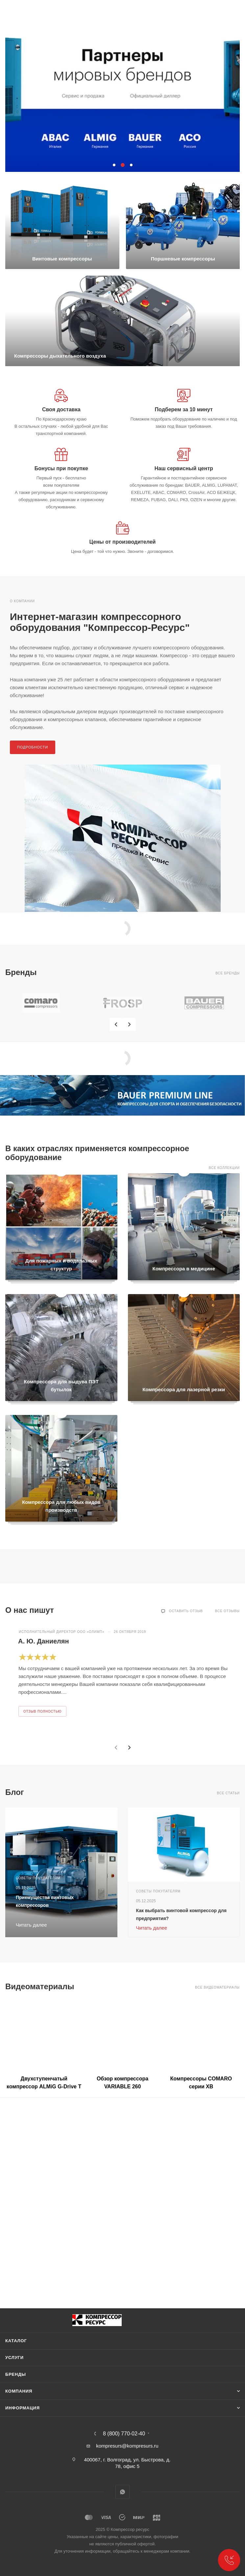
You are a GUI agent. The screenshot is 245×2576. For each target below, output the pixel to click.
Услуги (14, 2357)
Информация (22, 2407)
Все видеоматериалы (217, 1987)
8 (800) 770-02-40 (124, 2433)
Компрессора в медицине (183, 1268)
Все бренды (227, 973)
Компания (18, 2391)
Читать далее (151, 1928)
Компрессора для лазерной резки (183, 1389)
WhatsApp (122, 2492)
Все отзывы (227, 1611)
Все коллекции (224, 1168)
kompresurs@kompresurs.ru (127, 2446)
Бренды (15, 2374)
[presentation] (116, 1024)
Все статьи (228, 1793)
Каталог (16, 2340)
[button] (114, 165)
